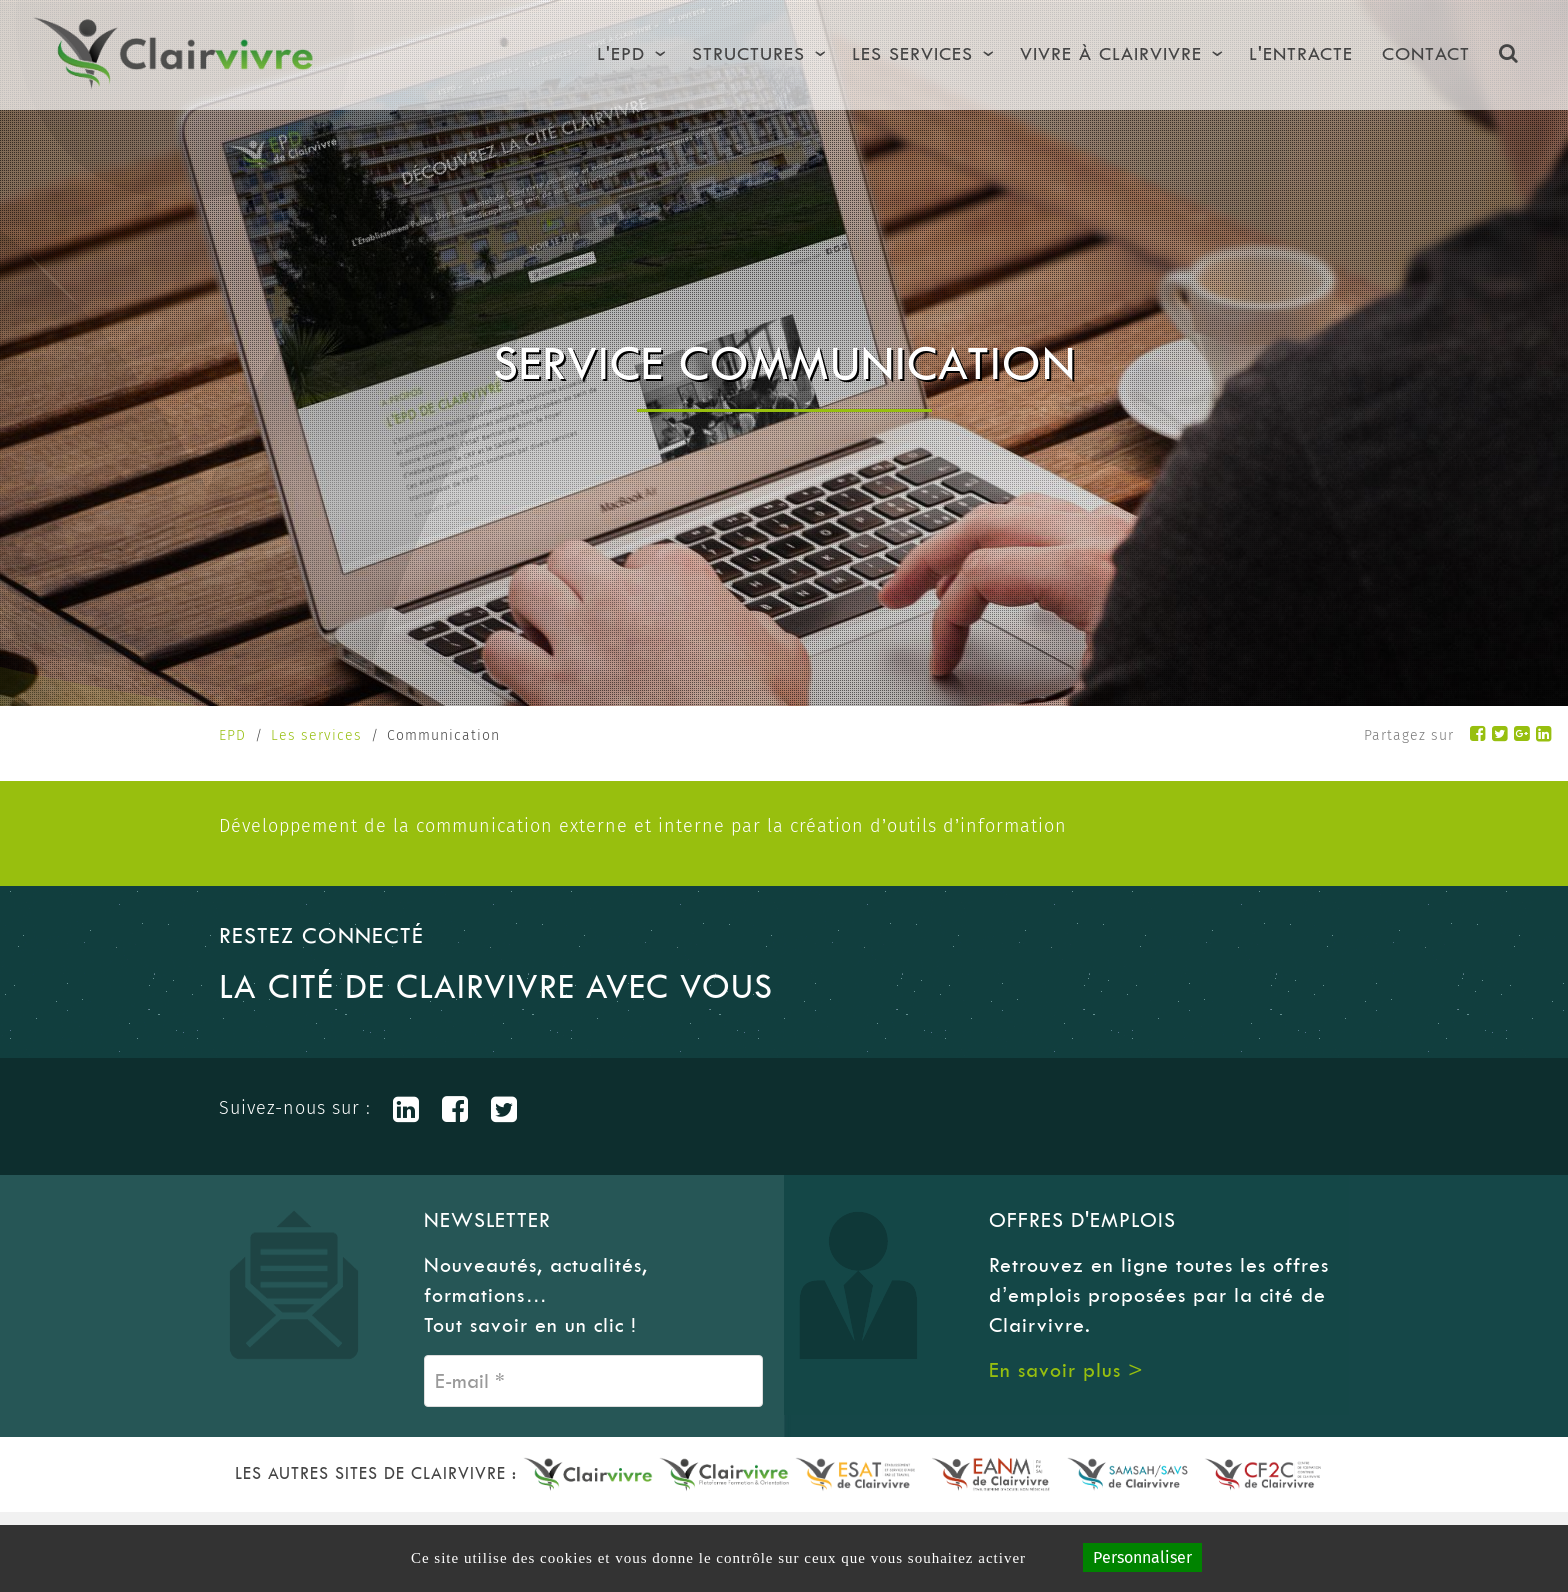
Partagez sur (1409, 735)
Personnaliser (1142, 1557)
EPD (232, 735)
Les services (316, 735)
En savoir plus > (1066, 1370)
